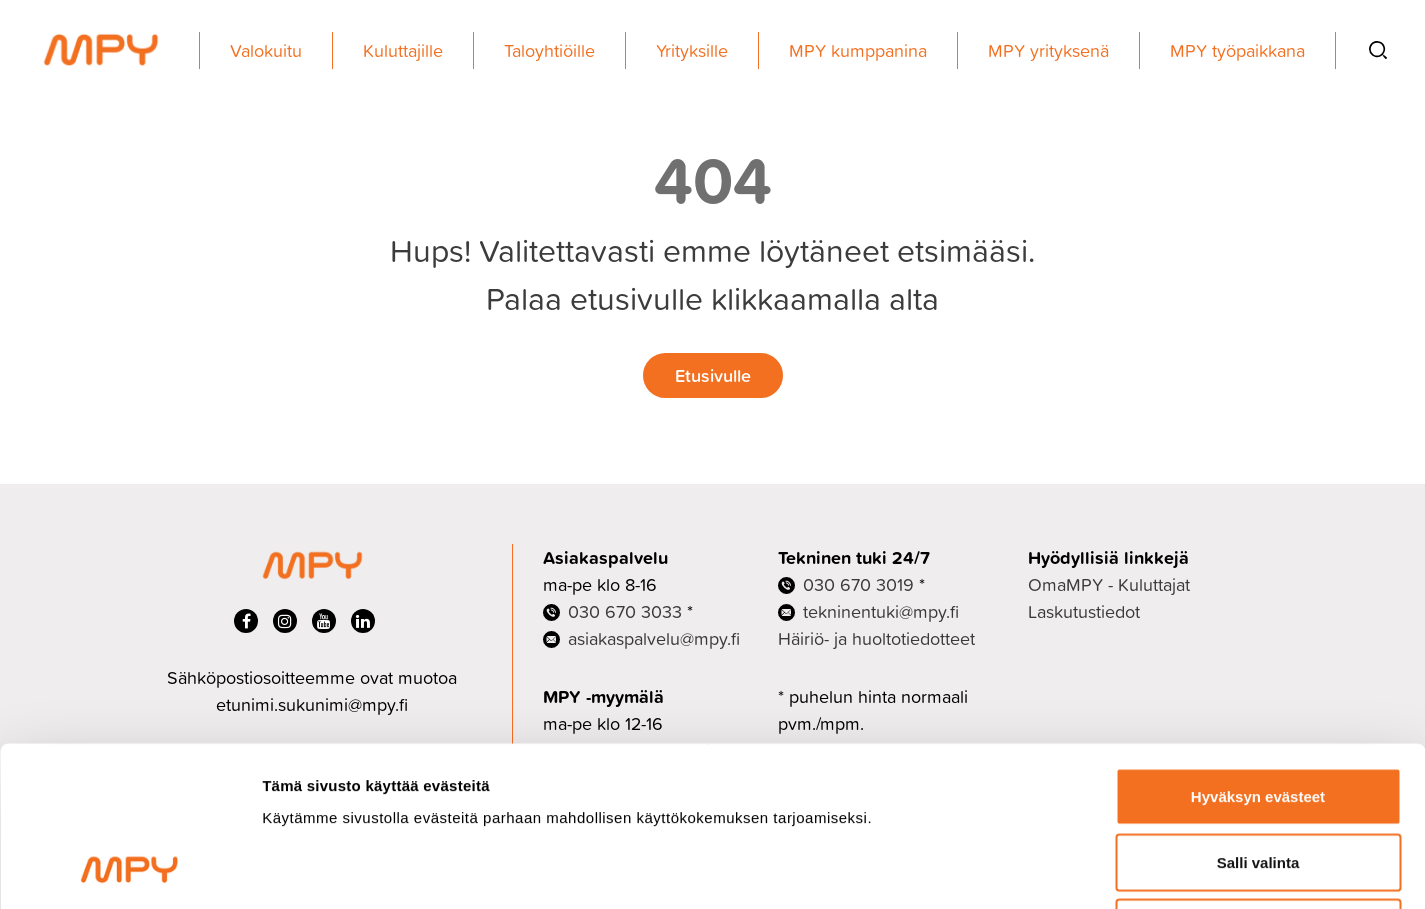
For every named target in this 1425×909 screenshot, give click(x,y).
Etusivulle (713, 375)
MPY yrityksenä (1048, 50)
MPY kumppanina (858, 50)
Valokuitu (266, 50)
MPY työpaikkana (1237, 50)
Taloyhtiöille (549, 50)
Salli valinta (1258, 712)
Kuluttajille (403, 50)
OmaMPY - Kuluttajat (1109, 584)
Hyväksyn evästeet (1258, 646)
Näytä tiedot (1069, 869)
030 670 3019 (858, 584)
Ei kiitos (1258, 777)
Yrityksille (692, 50)
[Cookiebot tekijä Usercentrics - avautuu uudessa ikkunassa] (129, 870)
